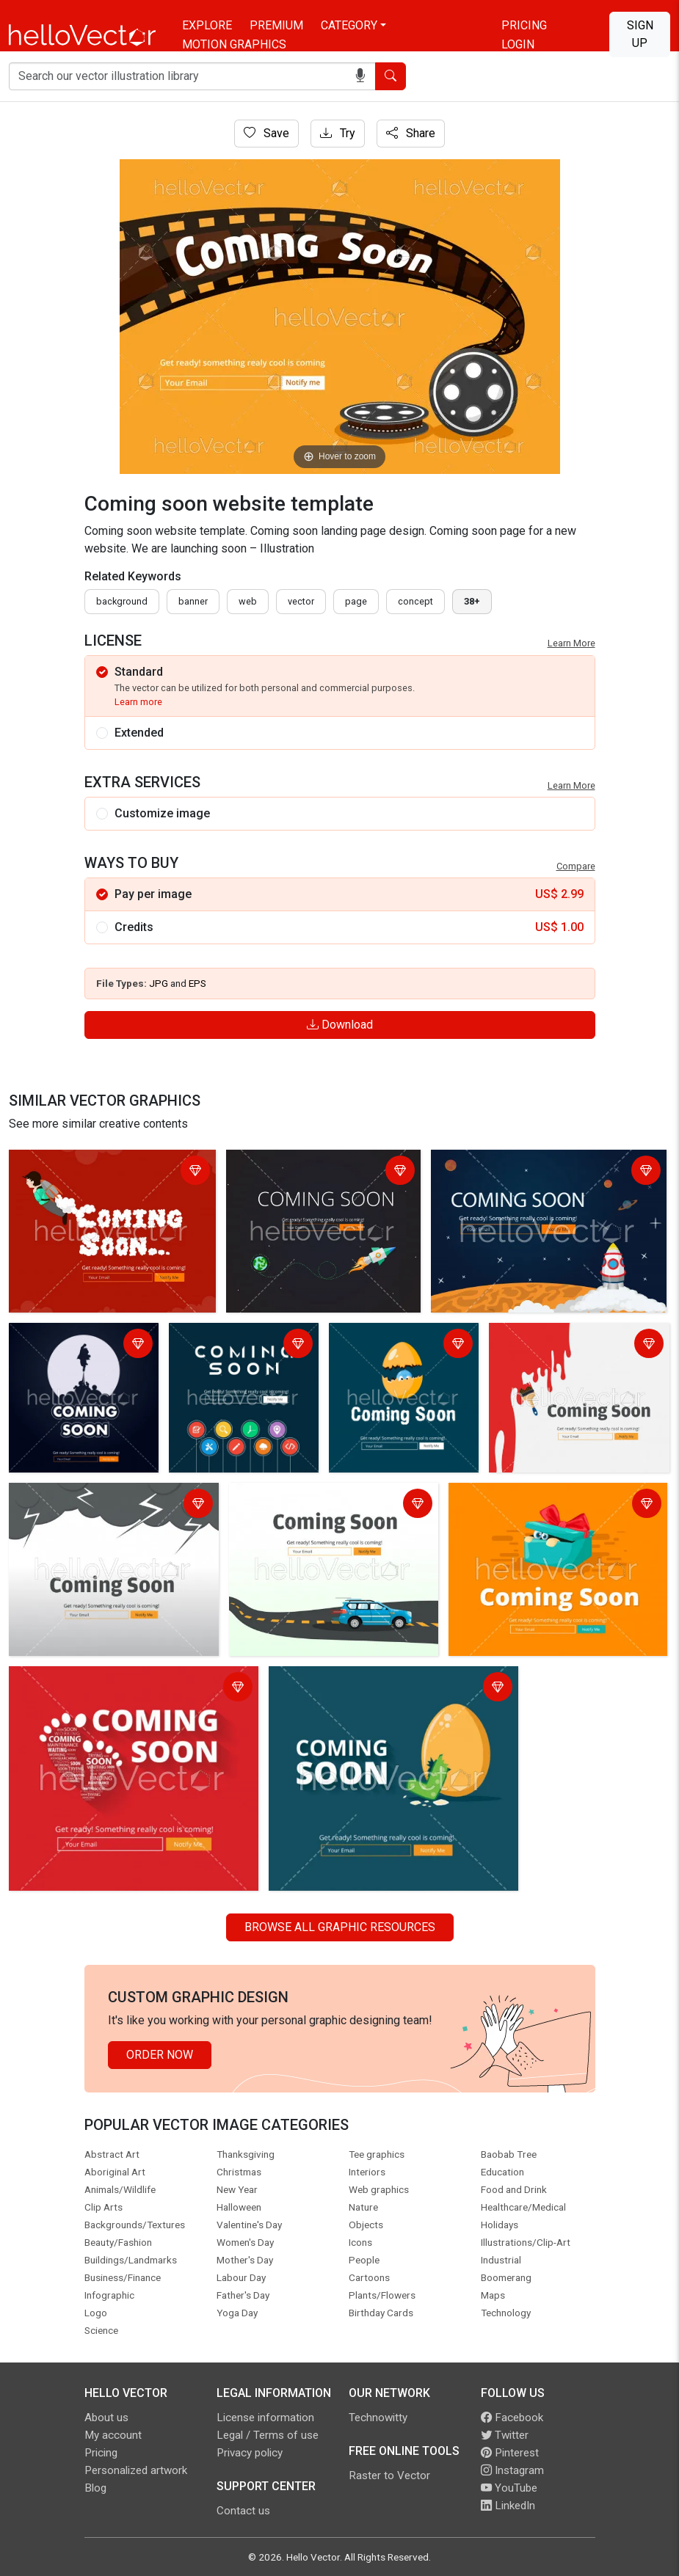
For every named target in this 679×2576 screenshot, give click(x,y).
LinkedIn (508, 2505)
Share (410, 133)
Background (122, 601)
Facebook (512, 2417)
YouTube (509, 2488)
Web (248, 601)
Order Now (159, 2055)
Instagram (512, 2470)
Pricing (524, 25)
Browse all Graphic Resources (339, 1927)
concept (415, 601)
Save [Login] (266, 133)
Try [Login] (337, 133)
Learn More (571, 643)
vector (301, 601)
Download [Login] (340, 1025)
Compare (575, 866)
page (356, 601)
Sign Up (640, 34)
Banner (193, 601)
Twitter (505, 2435)
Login (517, 44)
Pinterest (510, 2452)
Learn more (138, 701)
